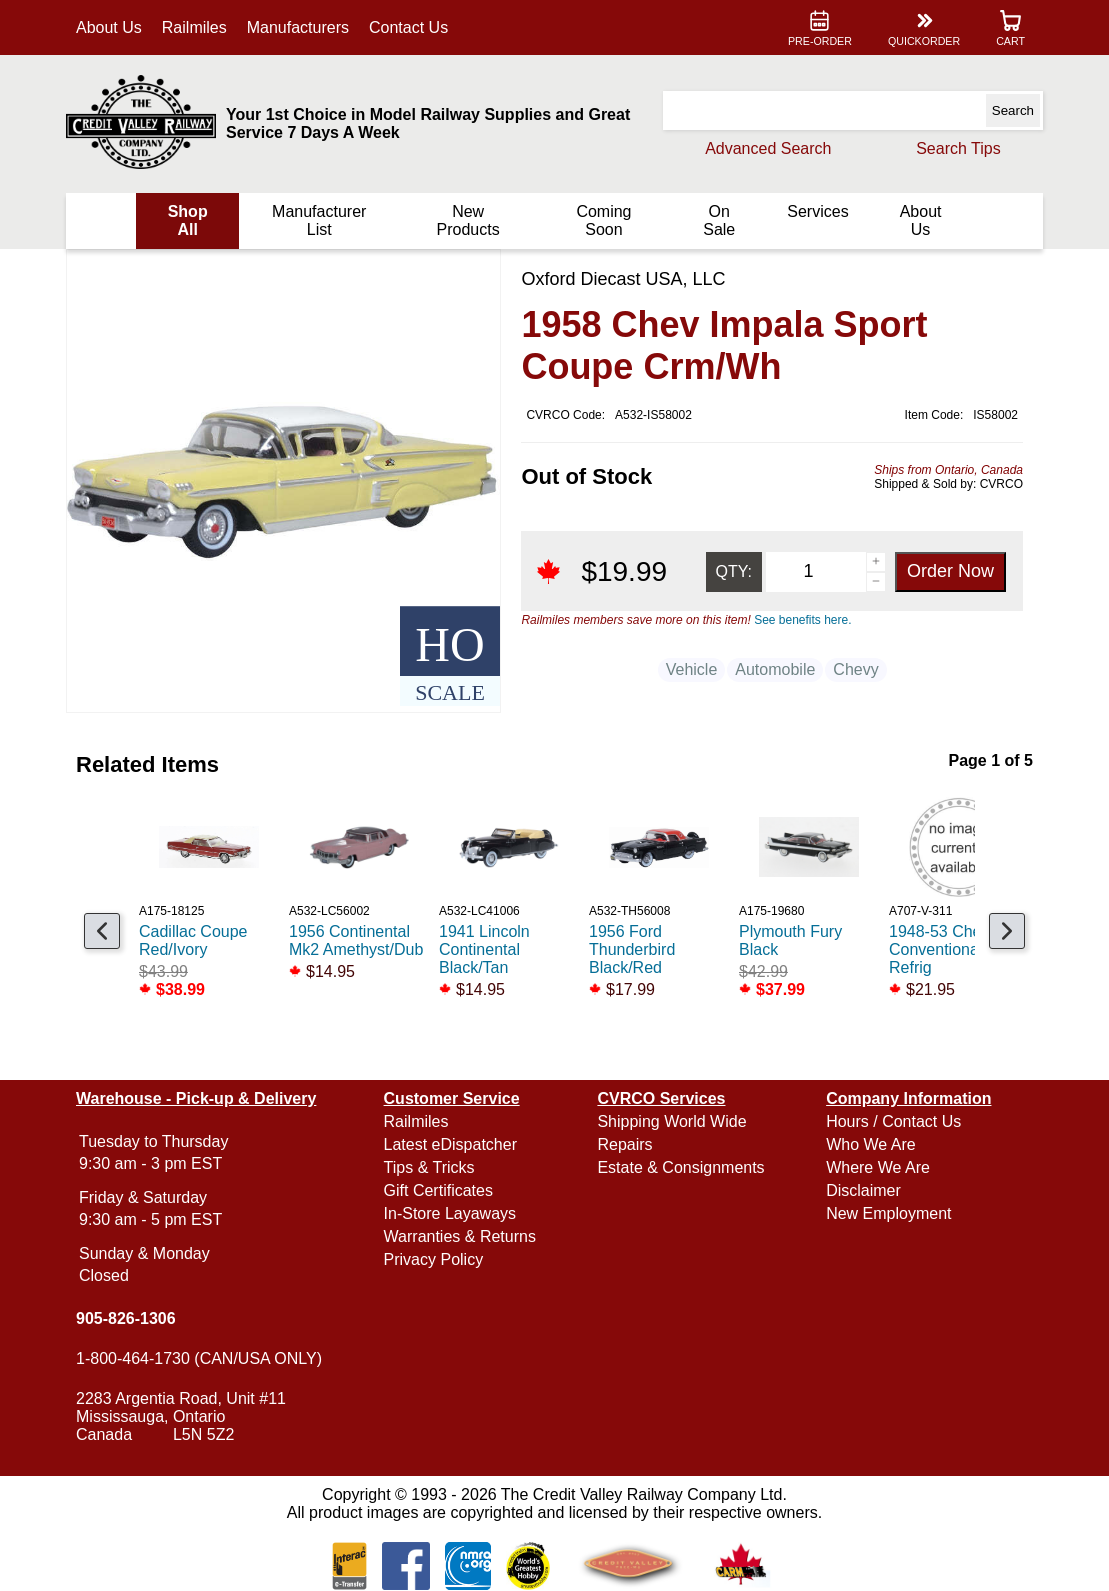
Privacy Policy (436, 1259)
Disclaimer (861, 1190)
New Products (468, 220)
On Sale (717, 220)
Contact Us (412, 27)
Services (814, 211)
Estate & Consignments (680, 1167)
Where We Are (876, 1167)
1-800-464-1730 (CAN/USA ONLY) (203, 1358)
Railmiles (198, 27)
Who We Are (869, 1144)
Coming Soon (602, 220)
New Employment (886, 1213)
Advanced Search (764, 148)
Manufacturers (302, 27)
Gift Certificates (440, 1190)
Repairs (624, 1144)
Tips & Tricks (431, 1167)
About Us (113, 27)
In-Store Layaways (452, 1213)
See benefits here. (800, 620)
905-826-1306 (130, 1318)
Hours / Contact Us (891, 1121)
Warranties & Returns (462, 1236)
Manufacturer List (321, 220)
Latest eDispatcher (452, 1144)
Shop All (191, 220)
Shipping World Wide (671, 1121)
